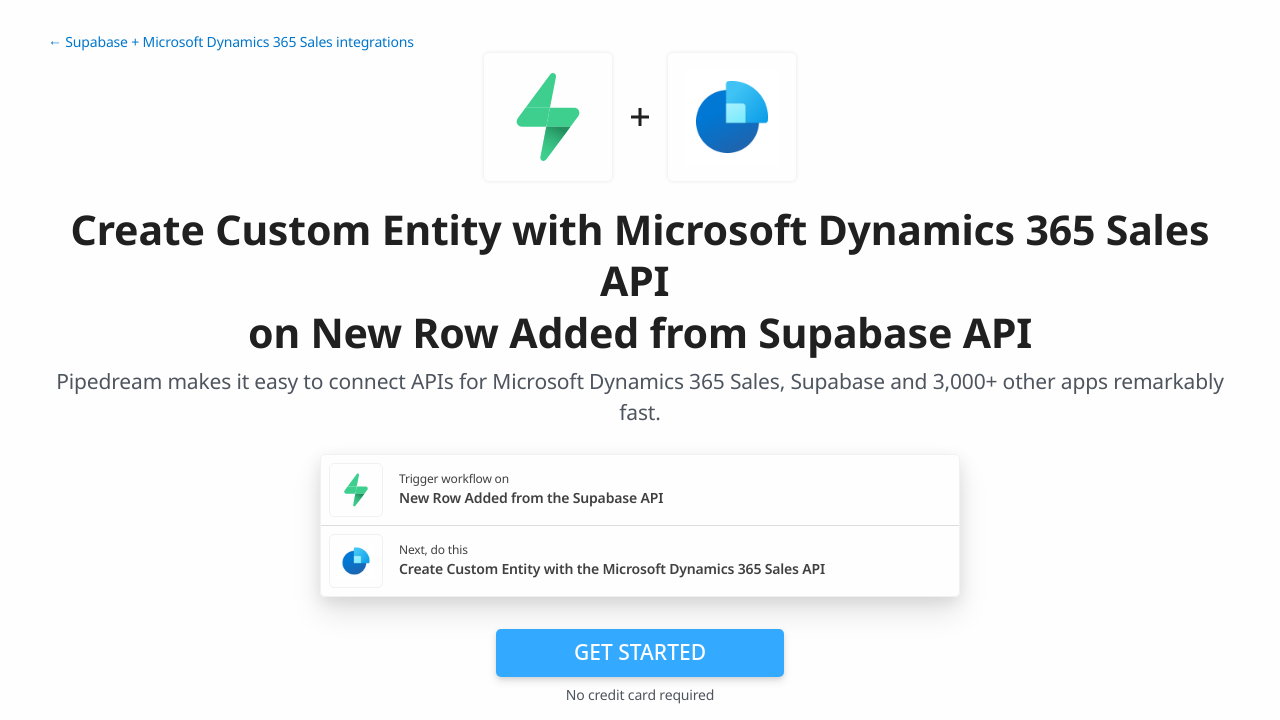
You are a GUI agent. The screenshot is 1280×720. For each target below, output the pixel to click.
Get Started (640, 652)
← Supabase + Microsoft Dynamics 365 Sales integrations (231, 42)
